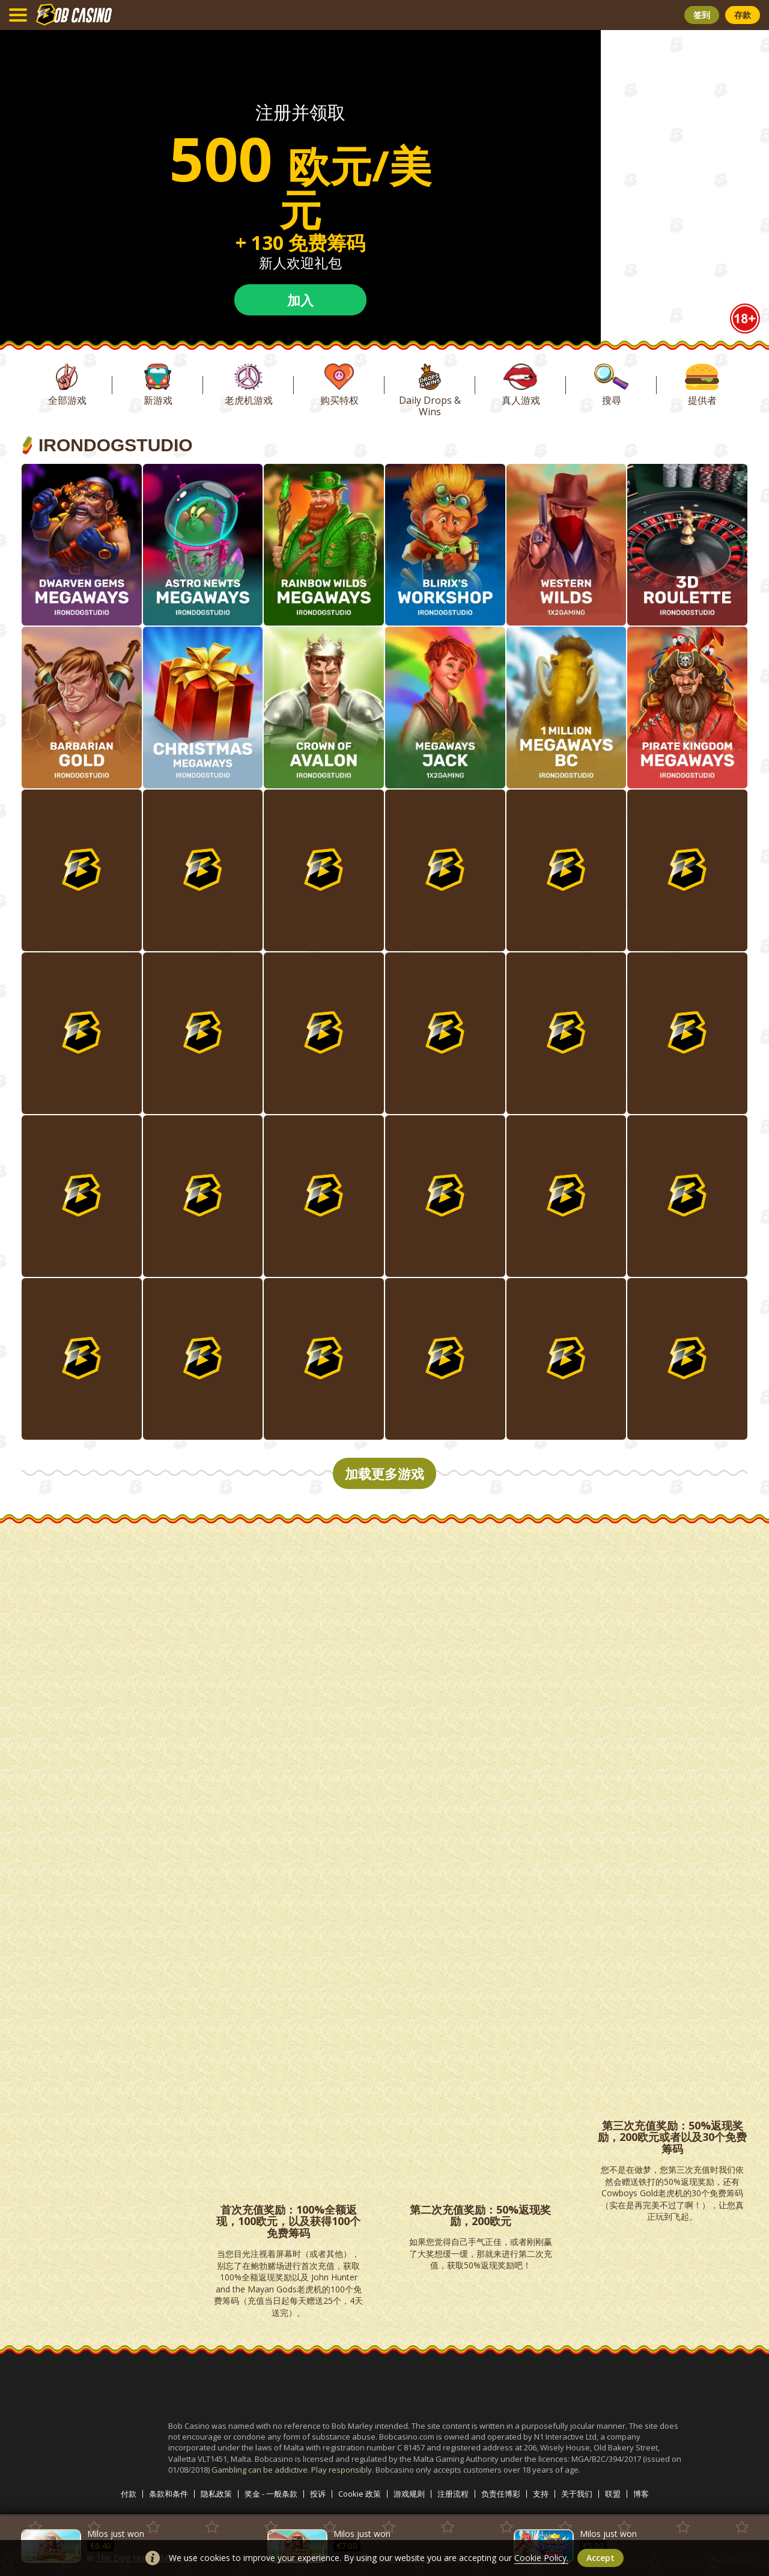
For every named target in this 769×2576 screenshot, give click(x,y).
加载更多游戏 (384, 1473)
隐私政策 (216, 2494)
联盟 (613, 2494)
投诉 (318, 2494)
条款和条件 (168, 2494)
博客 (641, 2494)
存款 (742, 14)
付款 (128, 2494)
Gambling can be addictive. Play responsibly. (293, 2469)
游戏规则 (409, 2494)
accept (600, 2557)
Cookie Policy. (541, 2557)
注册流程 (453, 2494)
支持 (541, 2494)
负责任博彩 (500, 2494)
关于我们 (576, 2494)
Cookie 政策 (359, 2494)
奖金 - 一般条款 (271, 2494)
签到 (701, 14)
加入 (300, 300)
